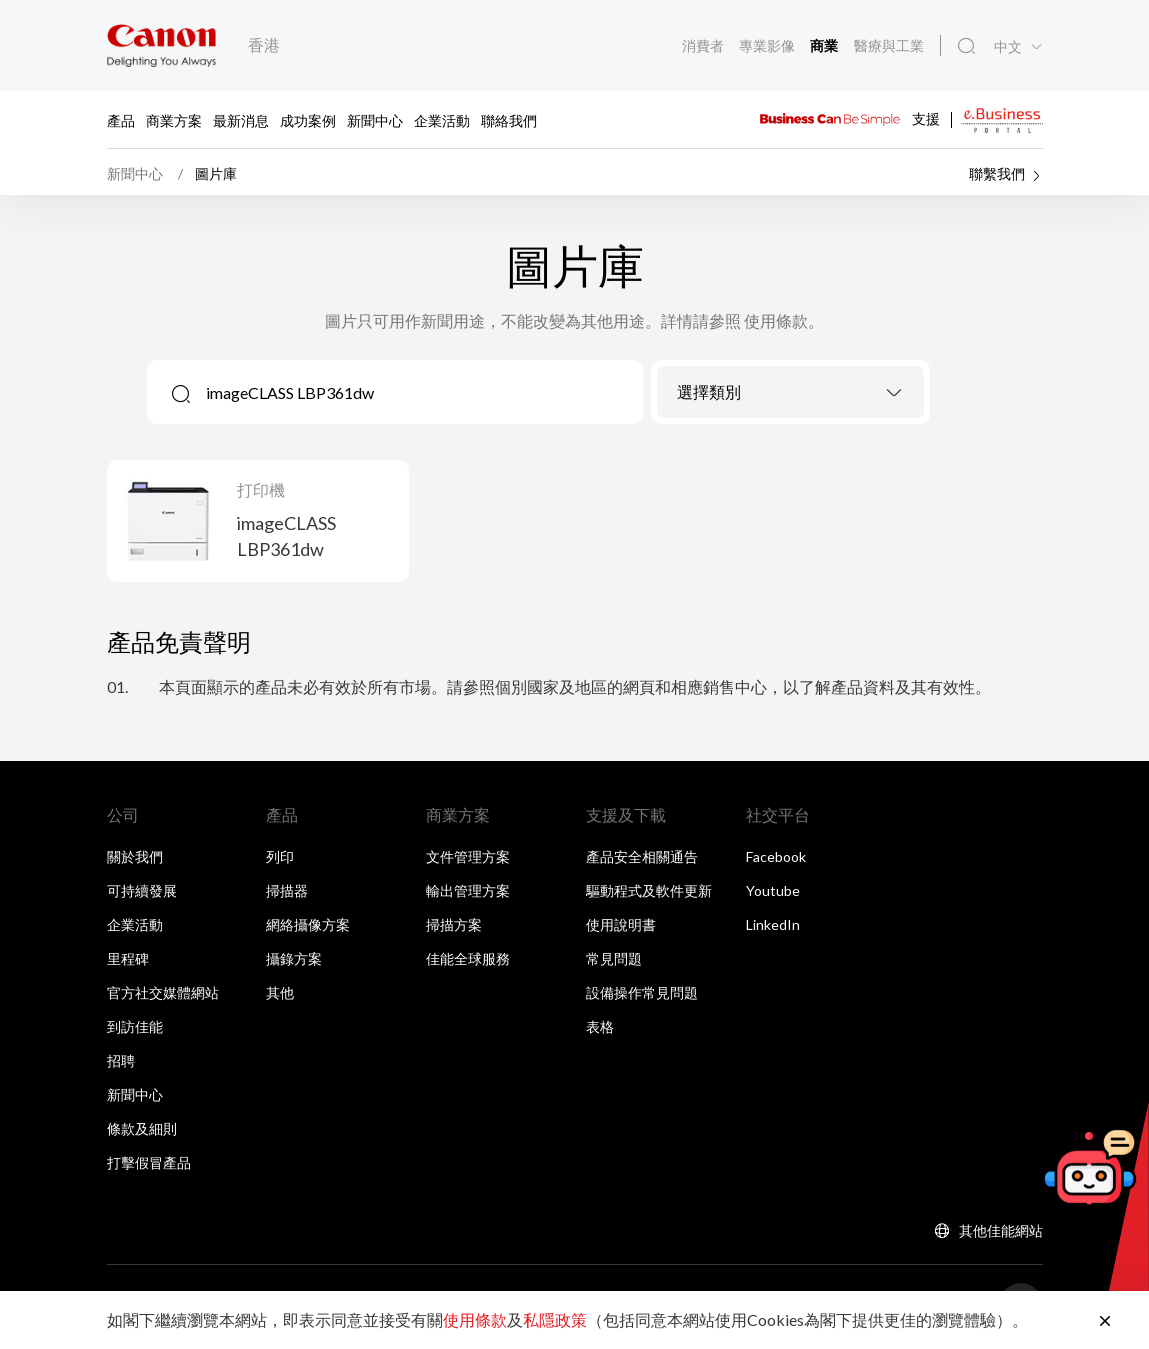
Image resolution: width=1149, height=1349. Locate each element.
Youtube (773, 895)
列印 (280, 861)
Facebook (776, 861)
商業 (825, 46)
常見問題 (614, 963)
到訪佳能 (135, 1031)
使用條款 (475, 1319)
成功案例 (308, 119)
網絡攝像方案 (308, 929)
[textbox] (791, 398)
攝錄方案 (294, 963)
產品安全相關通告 (642, 861)
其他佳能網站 (1001, 1235)
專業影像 (767, 45)
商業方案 (174, 119)
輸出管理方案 (468, 895)
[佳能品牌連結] (161, 45)
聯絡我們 (509, 119)
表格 (600, 1031)
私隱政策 (555, 1319)
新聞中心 (375, 119)
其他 (280, 997)
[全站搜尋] (965, 47)
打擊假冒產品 (149, 1167)
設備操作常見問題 (642, 997)
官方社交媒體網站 (163, 997)
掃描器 (287, 895)
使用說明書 (621, 929)
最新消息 (241, 119)
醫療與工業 (888, 45)
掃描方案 (454, 929)
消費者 (703, 45)
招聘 (121, 1065)
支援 (926, 117)
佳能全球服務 (468, 963)
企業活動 (442, 119)
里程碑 (128, 963)
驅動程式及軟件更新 (649, 895)
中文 (1008, 48)
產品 (121, 119)
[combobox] (791, 397)
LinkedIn (773, 929)
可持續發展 (142, 895)
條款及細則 (142, 1133)
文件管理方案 (468, 861)
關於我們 (135, 861)
